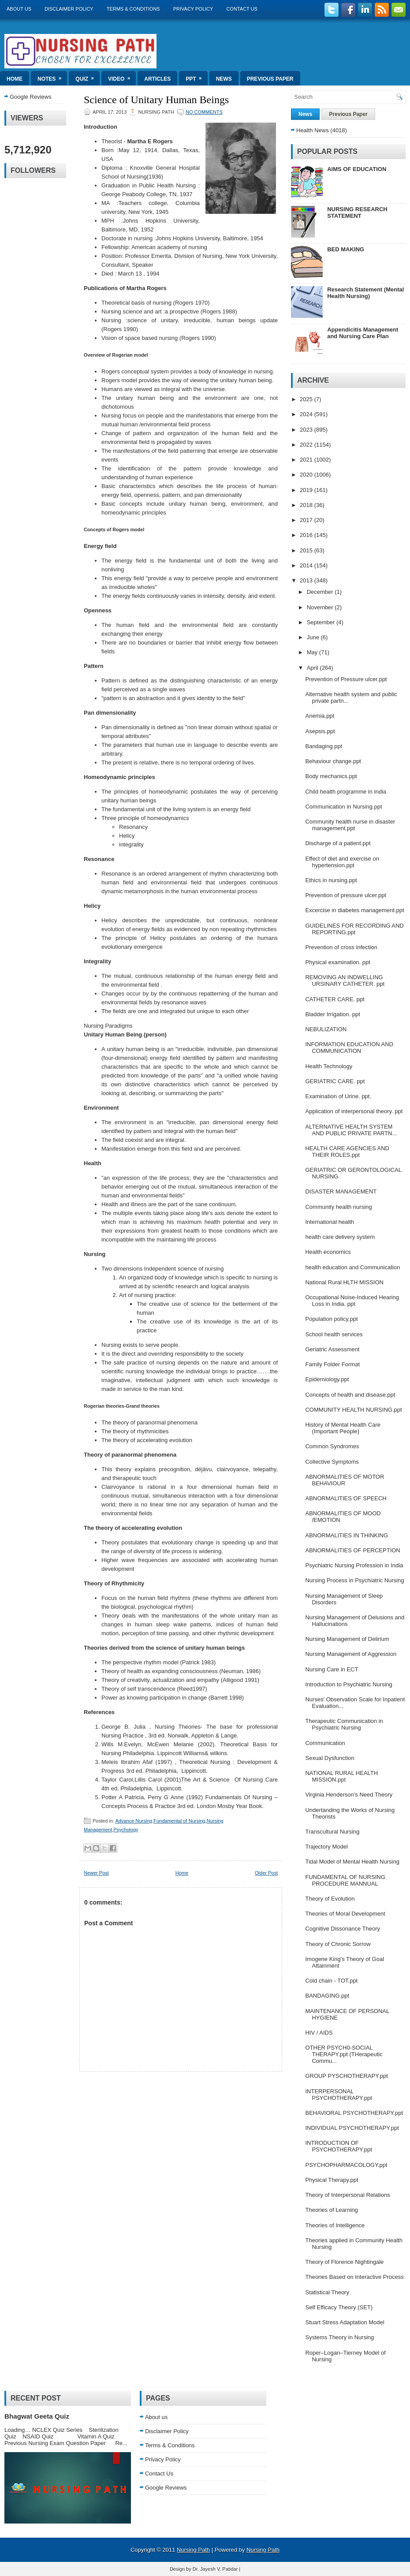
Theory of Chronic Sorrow (337, 1944)
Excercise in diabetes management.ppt (354, 910)
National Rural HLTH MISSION (344, 1282)
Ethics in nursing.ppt (331, 880)
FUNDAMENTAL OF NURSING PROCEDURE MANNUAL (345, 1880)
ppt (196, 76)
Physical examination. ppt (337, 962)
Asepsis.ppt (320, 731)
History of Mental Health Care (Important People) (342, 1428)
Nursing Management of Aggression (350, 1654)
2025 (307, 399)
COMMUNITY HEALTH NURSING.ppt (353, 1409)
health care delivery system (340, 1237)
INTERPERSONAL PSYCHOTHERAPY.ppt (338, 2094)
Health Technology (328, 1066)
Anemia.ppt (319, 715)
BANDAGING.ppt (327, 1995)
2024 (307, 414)
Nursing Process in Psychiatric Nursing (354, 1580)
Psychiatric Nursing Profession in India (354, 1565)
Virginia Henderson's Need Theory (348, 1794)
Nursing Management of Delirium (347, 1639)
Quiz (87, 76)
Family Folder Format (332, 1364)
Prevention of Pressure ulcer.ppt (346, 679)
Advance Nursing (133, 1820)
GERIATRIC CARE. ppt (335, 1081)
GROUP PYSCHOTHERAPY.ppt (346, 2076)
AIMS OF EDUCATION (356, 169)
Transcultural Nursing (332, 1831)
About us (19, 8)
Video (122, 76)
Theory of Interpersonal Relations (347, 2195)
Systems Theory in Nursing (339, 2337)
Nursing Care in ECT (331, 1669)
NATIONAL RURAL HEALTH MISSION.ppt (341, 1776)
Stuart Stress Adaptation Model (344, 2322)
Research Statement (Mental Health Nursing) (365, 292)
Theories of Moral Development (345, 1913)
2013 (307, 580)
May (313, 652)
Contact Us (241, 8)
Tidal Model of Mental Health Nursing (352, 1861)
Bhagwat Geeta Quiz (36, 2416)
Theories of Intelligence (334, 2225)
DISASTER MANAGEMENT (340, 1191)
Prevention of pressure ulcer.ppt (345, 895)
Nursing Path (193, 2549)
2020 (307, 474)
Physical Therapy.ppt (331, 2180)
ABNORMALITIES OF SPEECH (345, 1498)
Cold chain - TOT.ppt (331, 1980)
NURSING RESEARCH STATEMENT (357, 212)
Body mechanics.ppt (331, 776)
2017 (307, 520)
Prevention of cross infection (341, 947)
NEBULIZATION (326, 1029)
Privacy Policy (193, 8)
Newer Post (96, 1872)
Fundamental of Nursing (179, 1820)
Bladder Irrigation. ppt (332, 1014)
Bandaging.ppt (323, 746)
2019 (307, 490)
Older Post (266, 1872)
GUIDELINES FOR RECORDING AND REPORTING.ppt (354, 929)
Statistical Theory (327, 2292)
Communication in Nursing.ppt (343, 806)
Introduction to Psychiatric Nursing (348, 1684)
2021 (307, 459)
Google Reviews (31, 96)
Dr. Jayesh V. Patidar (215, 2569)
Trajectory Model (326, 1846)
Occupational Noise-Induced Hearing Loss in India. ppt (352, 1300)
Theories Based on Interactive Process (354, 2277)
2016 (307, 535)
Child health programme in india (345, 791)
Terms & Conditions (133, 8)
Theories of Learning (331, 2210)
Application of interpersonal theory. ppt (354, 1111)
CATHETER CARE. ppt (334, 999)
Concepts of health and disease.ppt (350, 1394)
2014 (307, 565)
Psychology (125, 1829)
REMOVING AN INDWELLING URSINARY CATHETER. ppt (344, 980)
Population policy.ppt (331, 1319)
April (313, 667)
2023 (307, 429)
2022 (307, 444)
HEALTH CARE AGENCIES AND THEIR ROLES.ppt (347, 1151)
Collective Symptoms (331, 1461)
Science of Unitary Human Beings (156, 99)
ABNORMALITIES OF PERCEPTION (352, 1550)
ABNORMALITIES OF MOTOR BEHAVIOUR (344, 1480)
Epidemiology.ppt (327, 1379)
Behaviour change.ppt (333, 761)
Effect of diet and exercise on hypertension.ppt (342, 862)
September (321, 622)
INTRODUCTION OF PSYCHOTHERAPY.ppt (338, 2146)
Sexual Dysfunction (329, 1758)
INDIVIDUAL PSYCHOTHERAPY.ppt (352, 2128)
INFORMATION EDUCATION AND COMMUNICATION (349, 1047)
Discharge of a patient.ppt (337, 843)
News (224, 79)
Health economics (327, 1252)
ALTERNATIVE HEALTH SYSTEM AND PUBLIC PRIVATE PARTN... (351, 1130)
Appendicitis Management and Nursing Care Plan (362, 332)
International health (329, 1222)
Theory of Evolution (329, 1898)
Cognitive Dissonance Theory (342, 1928)
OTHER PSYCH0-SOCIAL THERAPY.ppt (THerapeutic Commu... (343, 2054)
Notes (52, 76)
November (321, 607)
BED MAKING (345, 249)
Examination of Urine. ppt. (338, 1096)
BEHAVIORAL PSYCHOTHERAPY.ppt (354, 2113)
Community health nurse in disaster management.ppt (350, 824)
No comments (204, 112)
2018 (307, 505)
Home (14, 79)
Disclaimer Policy (69, 8)
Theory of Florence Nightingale (344, 2262)
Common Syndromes (332, 1446)
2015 (307, 550)
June (314, 637)
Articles (157, 79)
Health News (312, 130)
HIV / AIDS (318, 2032)
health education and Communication (352, 1267)
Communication (325, 1743)
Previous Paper (270, 79)
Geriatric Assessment (332, 1349)
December (321, 592)
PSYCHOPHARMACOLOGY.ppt (346, 2165)
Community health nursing (338, 1207)
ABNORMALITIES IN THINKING (346, 1535)
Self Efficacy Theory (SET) (339, 2307)
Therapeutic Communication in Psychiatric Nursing (344, 1724)
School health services (333, 1334)
